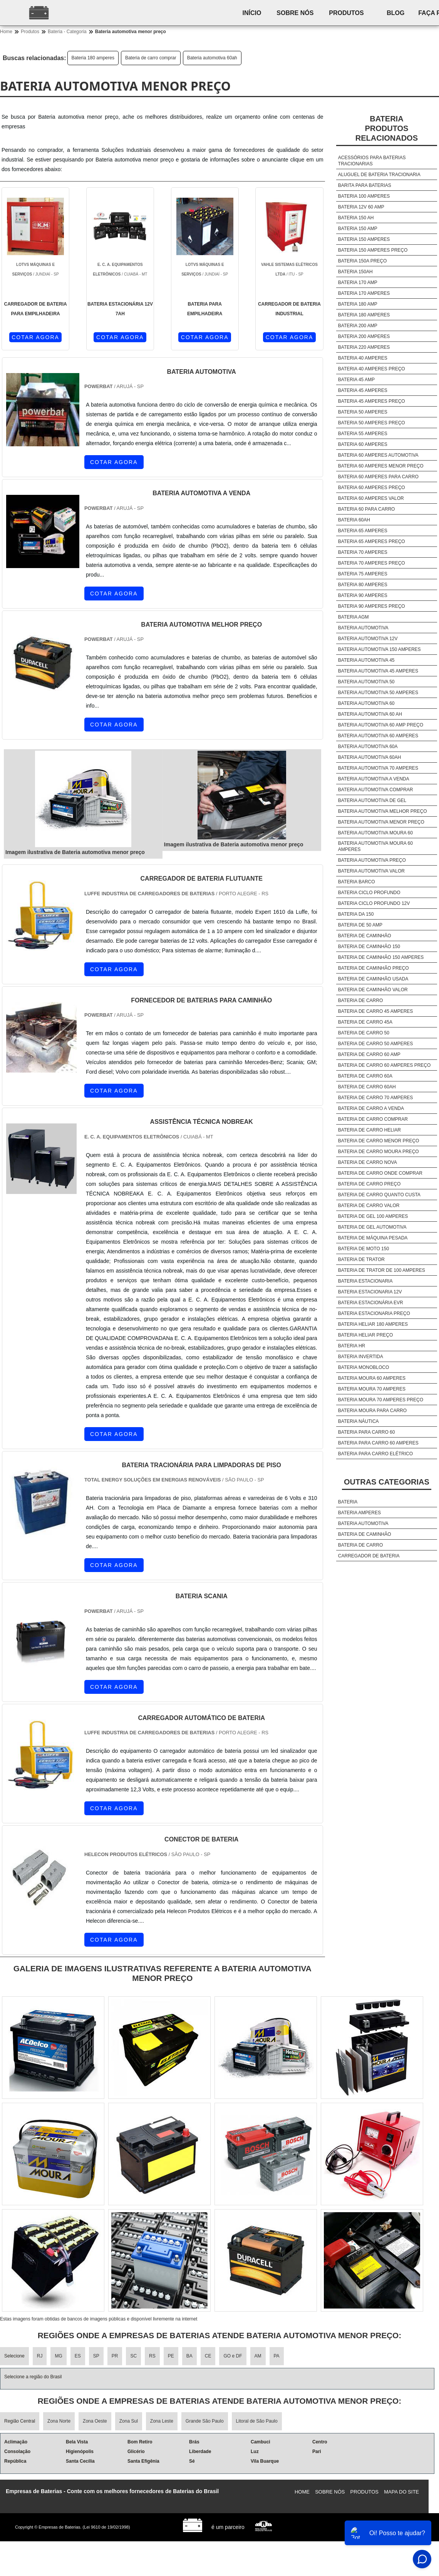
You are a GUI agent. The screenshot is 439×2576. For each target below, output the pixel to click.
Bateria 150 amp (357, 228)
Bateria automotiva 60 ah (370, 714)
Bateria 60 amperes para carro (378, 476)
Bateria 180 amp (357, 304)
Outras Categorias (386, 1482)
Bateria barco (356, 881)
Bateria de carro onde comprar (380, 1173)
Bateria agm (353, 617)
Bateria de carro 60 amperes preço (384, 1065)
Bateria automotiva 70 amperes (378, 768)
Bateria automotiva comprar (375, 789)
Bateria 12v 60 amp (361, 207)
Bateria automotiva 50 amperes (378, 692)
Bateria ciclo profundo (369, 892)
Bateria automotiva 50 (366, 681)
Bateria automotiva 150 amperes (379, 649)
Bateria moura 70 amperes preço (380, 1399)
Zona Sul (128, 2421)
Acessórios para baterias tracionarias (372, 160)
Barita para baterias (364, 185)
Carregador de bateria (369, 1556)
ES (78, 2356)
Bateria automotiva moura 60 (375, 833)
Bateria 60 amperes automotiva (378, 455)
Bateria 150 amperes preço (373, 250)
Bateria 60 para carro (366, 509)
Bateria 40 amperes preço (371, 369)
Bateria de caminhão (364, 935)
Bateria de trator (361, 1259)
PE (171, 2356)
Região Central (19, 2421)
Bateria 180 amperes (93, 58)
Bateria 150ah (355, 271)
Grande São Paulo (205, 2421)
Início (252, 13)
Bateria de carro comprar (150, 58)
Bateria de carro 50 (363, 1033)
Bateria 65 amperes (362, 530)
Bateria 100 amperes (364, 196)
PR (115, 2356)
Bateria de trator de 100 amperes (381, 1270)
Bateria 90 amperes (362, 595)
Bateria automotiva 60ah (212, 58)
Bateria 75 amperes (362, 574)
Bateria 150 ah (356, 217)
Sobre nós (295, 13)
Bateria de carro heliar (369, 1130)
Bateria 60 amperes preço (371, 487)
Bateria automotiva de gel (372, 800)
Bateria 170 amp (357, 282)
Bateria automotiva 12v (368, 638)
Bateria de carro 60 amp (369, 1054)
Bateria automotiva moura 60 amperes (375, 846)
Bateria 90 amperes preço (371, 606)
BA (189, 2356)
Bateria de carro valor (369, 1205)
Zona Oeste (95, 2421)
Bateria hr (351, 1346)
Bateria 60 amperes (362, 444)
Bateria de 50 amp (360, 925)
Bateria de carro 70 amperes (375, 1097)
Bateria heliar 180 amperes (373, 1324)
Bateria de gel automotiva (372, 1227)
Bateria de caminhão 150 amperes (381, 957)
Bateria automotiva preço (372, 860)
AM (258, 2356)
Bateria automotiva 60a (368, 746)
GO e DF (232, 2356)
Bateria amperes (359, 1512)
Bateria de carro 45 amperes (375, 1011)
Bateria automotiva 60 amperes (378, 735)
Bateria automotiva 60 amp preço (380, 725)
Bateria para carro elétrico (375, 1453)
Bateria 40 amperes (362, 358)
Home (302, 2492)
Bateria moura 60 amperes (371, 1378)
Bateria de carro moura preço (378, 1151)
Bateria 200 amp (357, 325)
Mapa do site (401, 2492)
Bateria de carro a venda (371, 1108)
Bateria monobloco (363, 1367)
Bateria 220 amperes (364, 347)
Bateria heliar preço (365, 1335)
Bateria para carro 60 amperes (378, 1443)
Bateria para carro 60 (366, 1432)
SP (96, 2356)
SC (133, 2356)
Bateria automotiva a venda (373, 779)
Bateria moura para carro (372, 1410)
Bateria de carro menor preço (378, 1140)
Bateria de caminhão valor (373, 989)
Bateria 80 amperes (362, 584)
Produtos (347, 13)
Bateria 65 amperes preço (371, 541)
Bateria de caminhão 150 (369, 946)
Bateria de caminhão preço (373, 968)
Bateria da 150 (356, 914)
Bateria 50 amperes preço (371, 422)
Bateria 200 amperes (364, 336)
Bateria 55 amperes (362, 433)
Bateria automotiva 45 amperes (378, 671)
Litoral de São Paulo (257, 2421)
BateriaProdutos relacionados (386, 128)
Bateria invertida (360, 1356)
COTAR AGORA (35, 337)
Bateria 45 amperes (362, 390)
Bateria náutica (358, 1421)
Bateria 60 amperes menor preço (381, 466)
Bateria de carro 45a (365, 1022)
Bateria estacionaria (365, 1281)
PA (277, 2356)
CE (208, 2356)
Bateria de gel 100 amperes (373, 1216)
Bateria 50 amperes (362, 412)
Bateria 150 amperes (364, 239)
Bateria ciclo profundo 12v (374, 903)
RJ (40, 2356)
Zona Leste (161, 2421)
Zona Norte (58, 2421)
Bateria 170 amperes (364, 293)
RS (152, 2356)
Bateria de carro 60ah (367, 1087)
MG (58, 2356)
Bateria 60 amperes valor (371, 498)
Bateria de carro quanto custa (379, 1194)
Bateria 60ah (354, 520)
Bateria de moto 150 (363, 1248)
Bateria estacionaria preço (374, 1313)
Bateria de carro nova (367, 1162)
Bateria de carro (360, 1000)
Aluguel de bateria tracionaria (379, 174)
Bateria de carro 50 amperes (375, 1043)
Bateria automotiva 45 (366, 660)
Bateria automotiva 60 (366, 703)
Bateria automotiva (363, 628)
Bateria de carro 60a (365, 1076)
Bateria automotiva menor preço (381, 822)
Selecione (14, 2356)
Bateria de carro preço (369, 1184)
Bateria (347, 1502)
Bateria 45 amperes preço (371, 401)
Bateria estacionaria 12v (370, 1292)
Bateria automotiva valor (371, 871)
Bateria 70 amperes (362, 552)
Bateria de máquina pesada (373, 1238)
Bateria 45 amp (356, 379)
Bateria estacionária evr (370, 1302)
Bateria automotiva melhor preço (382, 811)
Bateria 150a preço (362, 261)
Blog (396, 13)
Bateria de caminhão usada (373, 979)
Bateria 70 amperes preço (371, 563)
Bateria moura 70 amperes (371, 1389)
